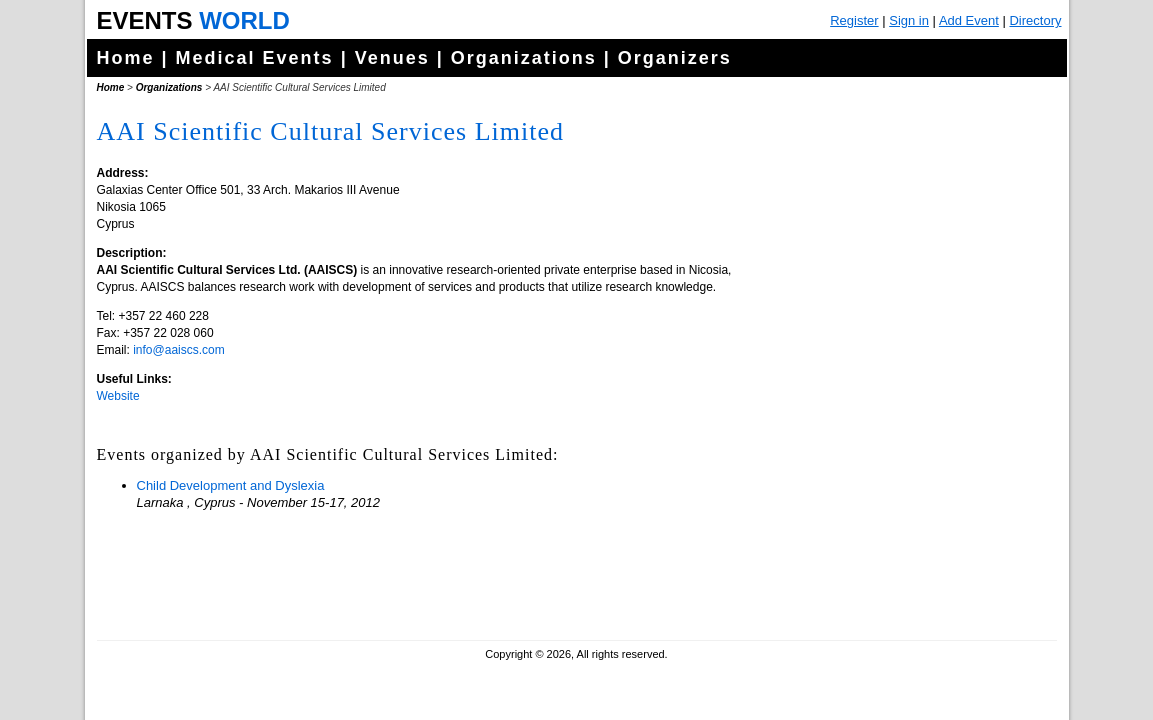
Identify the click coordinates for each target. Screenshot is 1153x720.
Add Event (969, 20)
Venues (392, 58)
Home (126, 58)
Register (854, 20)
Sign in (909, 20)
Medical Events (255, 58)
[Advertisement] (902, 500)
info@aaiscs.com (179, 350)
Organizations (524, 58)
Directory (1035, 20)
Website (118, 396)
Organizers (675, 58)
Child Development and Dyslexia (231, 485)
